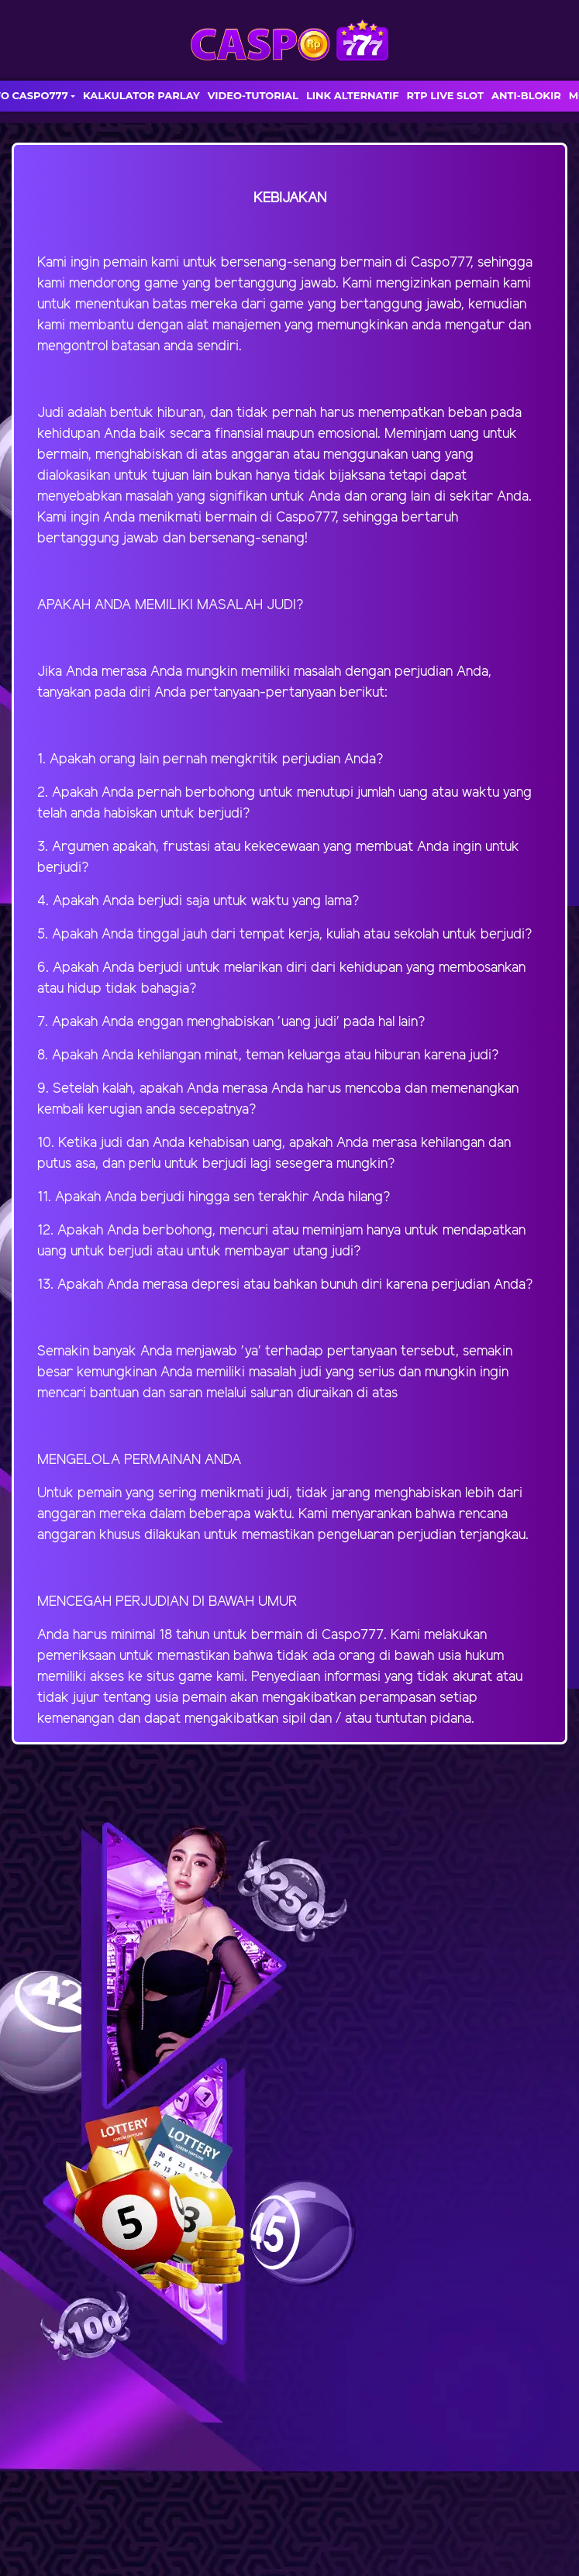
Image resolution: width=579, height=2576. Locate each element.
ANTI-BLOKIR (526, 95)
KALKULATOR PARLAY (141, 95)
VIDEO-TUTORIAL (253, 95)
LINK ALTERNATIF (352, 95)
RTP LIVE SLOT (445, 95)
